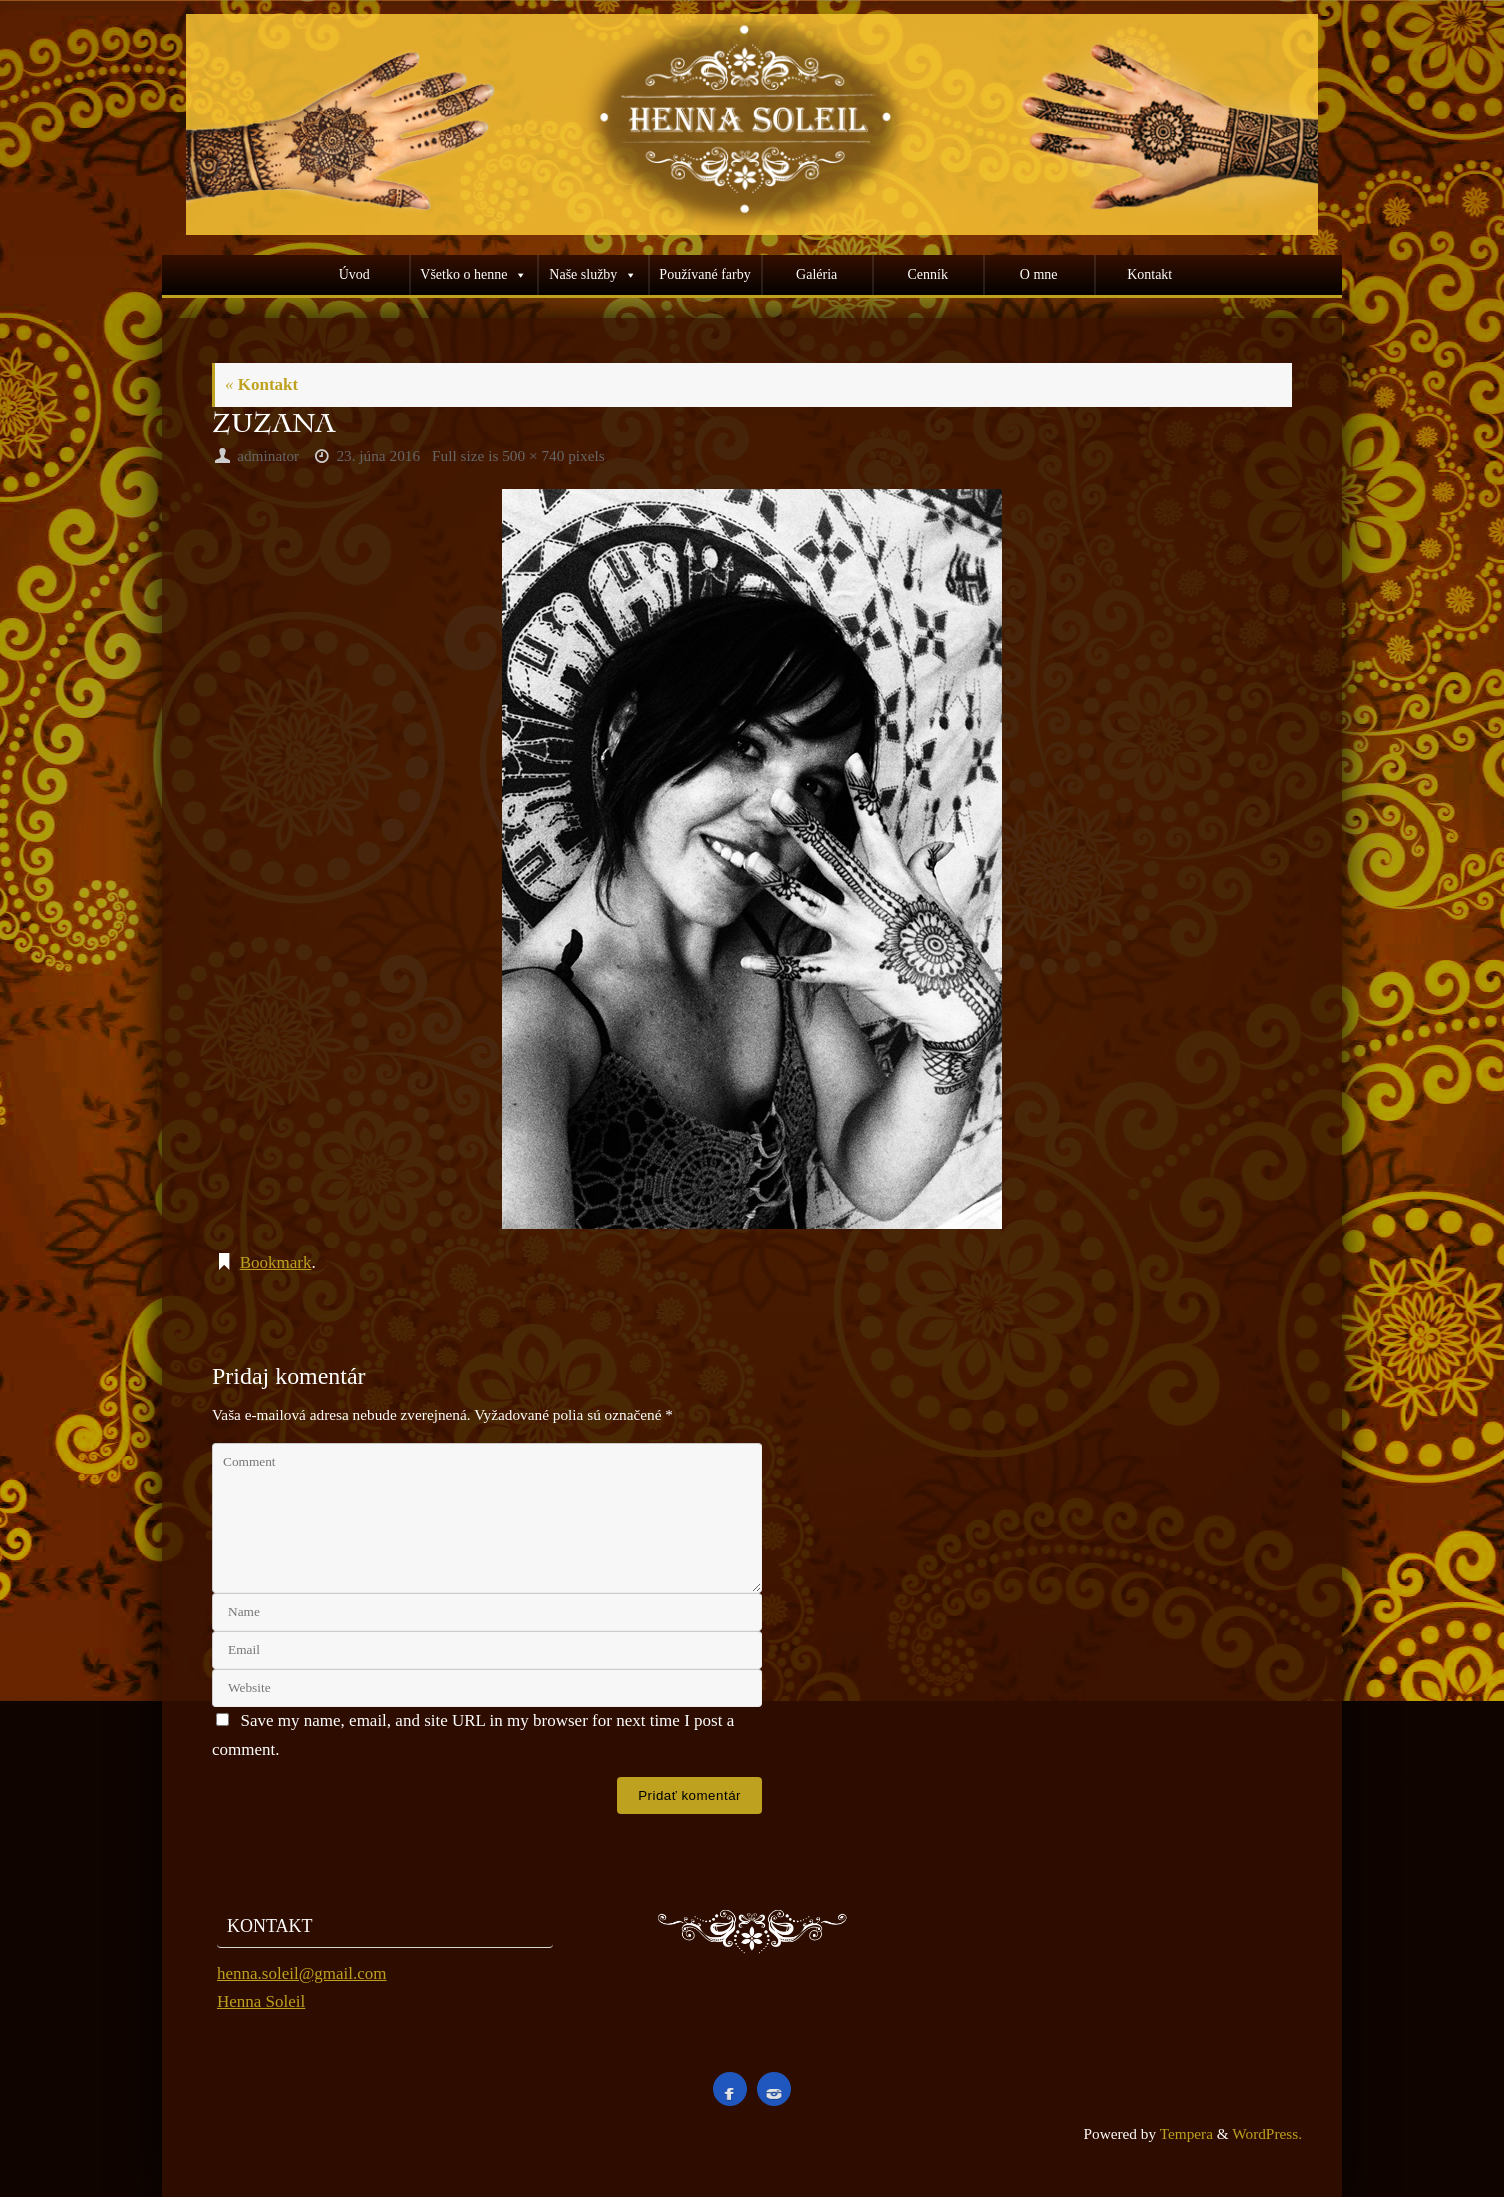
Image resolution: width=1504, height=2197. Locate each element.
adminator (268, 455)
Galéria (816, 274)
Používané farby (704, 274)
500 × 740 (533, 455)
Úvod (354, 274)
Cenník (927, 274)
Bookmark (276, 1262)
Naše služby (583, 274)
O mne (1039, 274)
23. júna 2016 (378, 455)
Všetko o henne (463, 274)
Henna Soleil (261, 2001)
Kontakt (1149, 274)
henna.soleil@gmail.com (302, 1973)
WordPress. (1267, 2133)
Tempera (1186, 2133)
